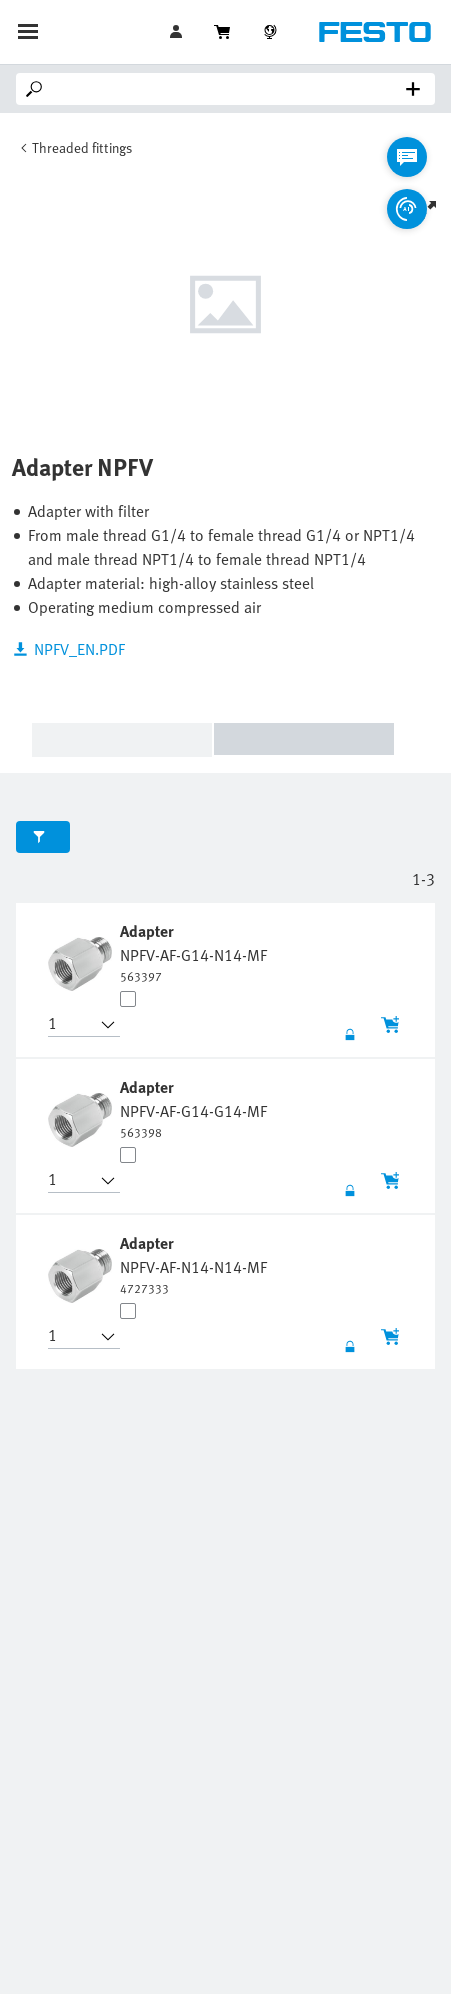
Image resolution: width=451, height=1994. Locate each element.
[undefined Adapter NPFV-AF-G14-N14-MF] (193, 952)
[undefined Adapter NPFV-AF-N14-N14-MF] (193, 1264)
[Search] (229, 89)
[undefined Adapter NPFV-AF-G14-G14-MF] (193, 1108)
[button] (72, 1025)
